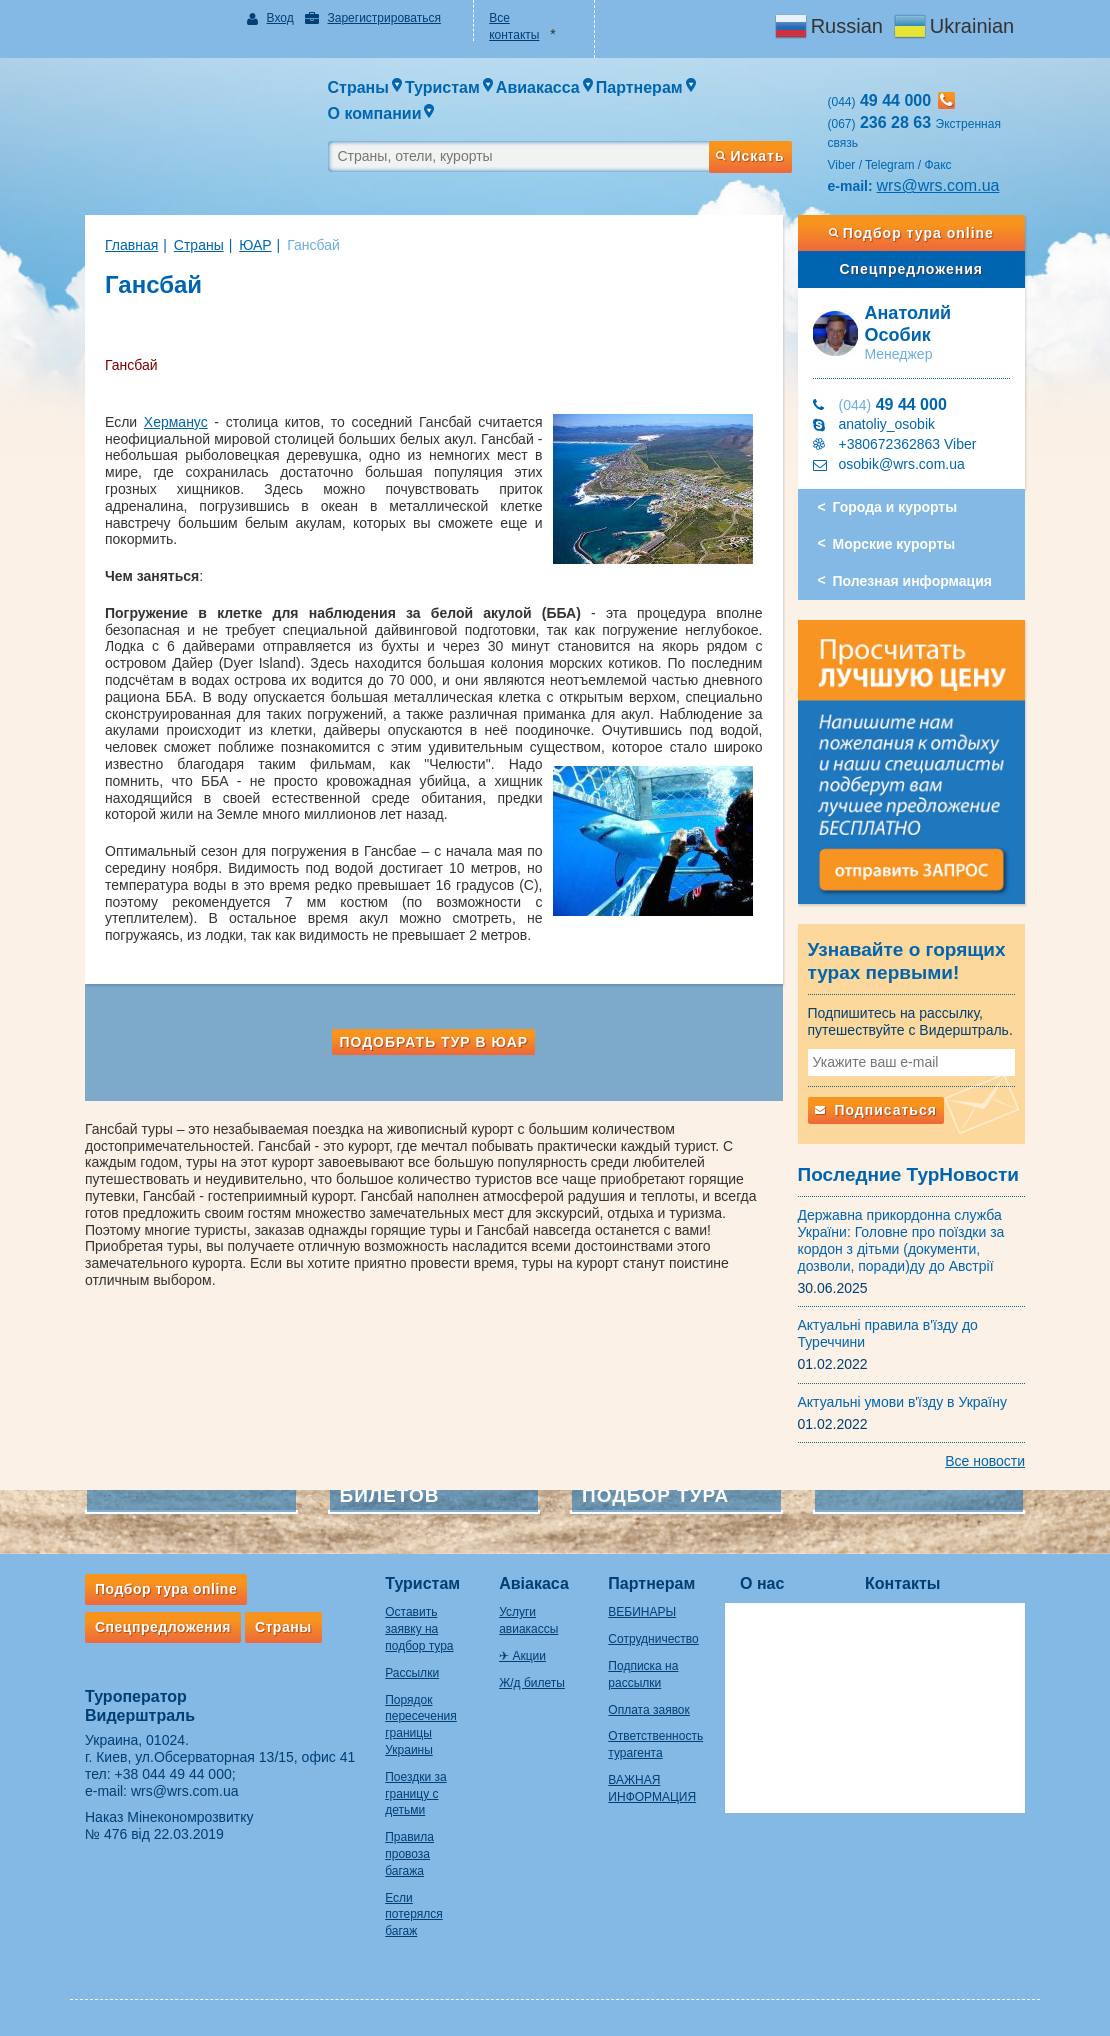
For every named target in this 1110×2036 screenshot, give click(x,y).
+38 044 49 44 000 (173, 1774)
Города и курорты (895, 507)
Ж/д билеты (532, 1683)
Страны (199, 245)
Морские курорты (894, 544)
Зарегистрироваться (383, 18)
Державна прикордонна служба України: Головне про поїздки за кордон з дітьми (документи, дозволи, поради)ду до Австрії (901, 1240)
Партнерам (651, 1583)
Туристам (422, 1583)
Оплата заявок (648, 1710)
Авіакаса (534, 1583)
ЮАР (255, 245)
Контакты (902, 1583)
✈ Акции (522, 1656)
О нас (762, 1583)
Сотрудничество (653, 1639)
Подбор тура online (911, 233)
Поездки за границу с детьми (415, 1794)
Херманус (176, 422)
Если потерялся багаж (413, 1915)
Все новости (985, 1461)
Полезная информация (912, 581)
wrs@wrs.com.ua (938, 185)
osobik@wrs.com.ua (902, 464)
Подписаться (876, 1110)
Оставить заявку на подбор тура (419, 1629)
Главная (131, 245)
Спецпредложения (911, 269)
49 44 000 (893, 404)
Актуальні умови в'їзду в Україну (903, 1402)
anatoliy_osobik (887, 424)
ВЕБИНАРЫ (642, 1612)
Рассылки (412, 1673)
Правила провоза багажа (409, 1854)
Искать (750, 156)
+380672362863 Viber (908, 444)
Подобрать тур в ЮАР (433, 1042)
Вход (280, 18)
